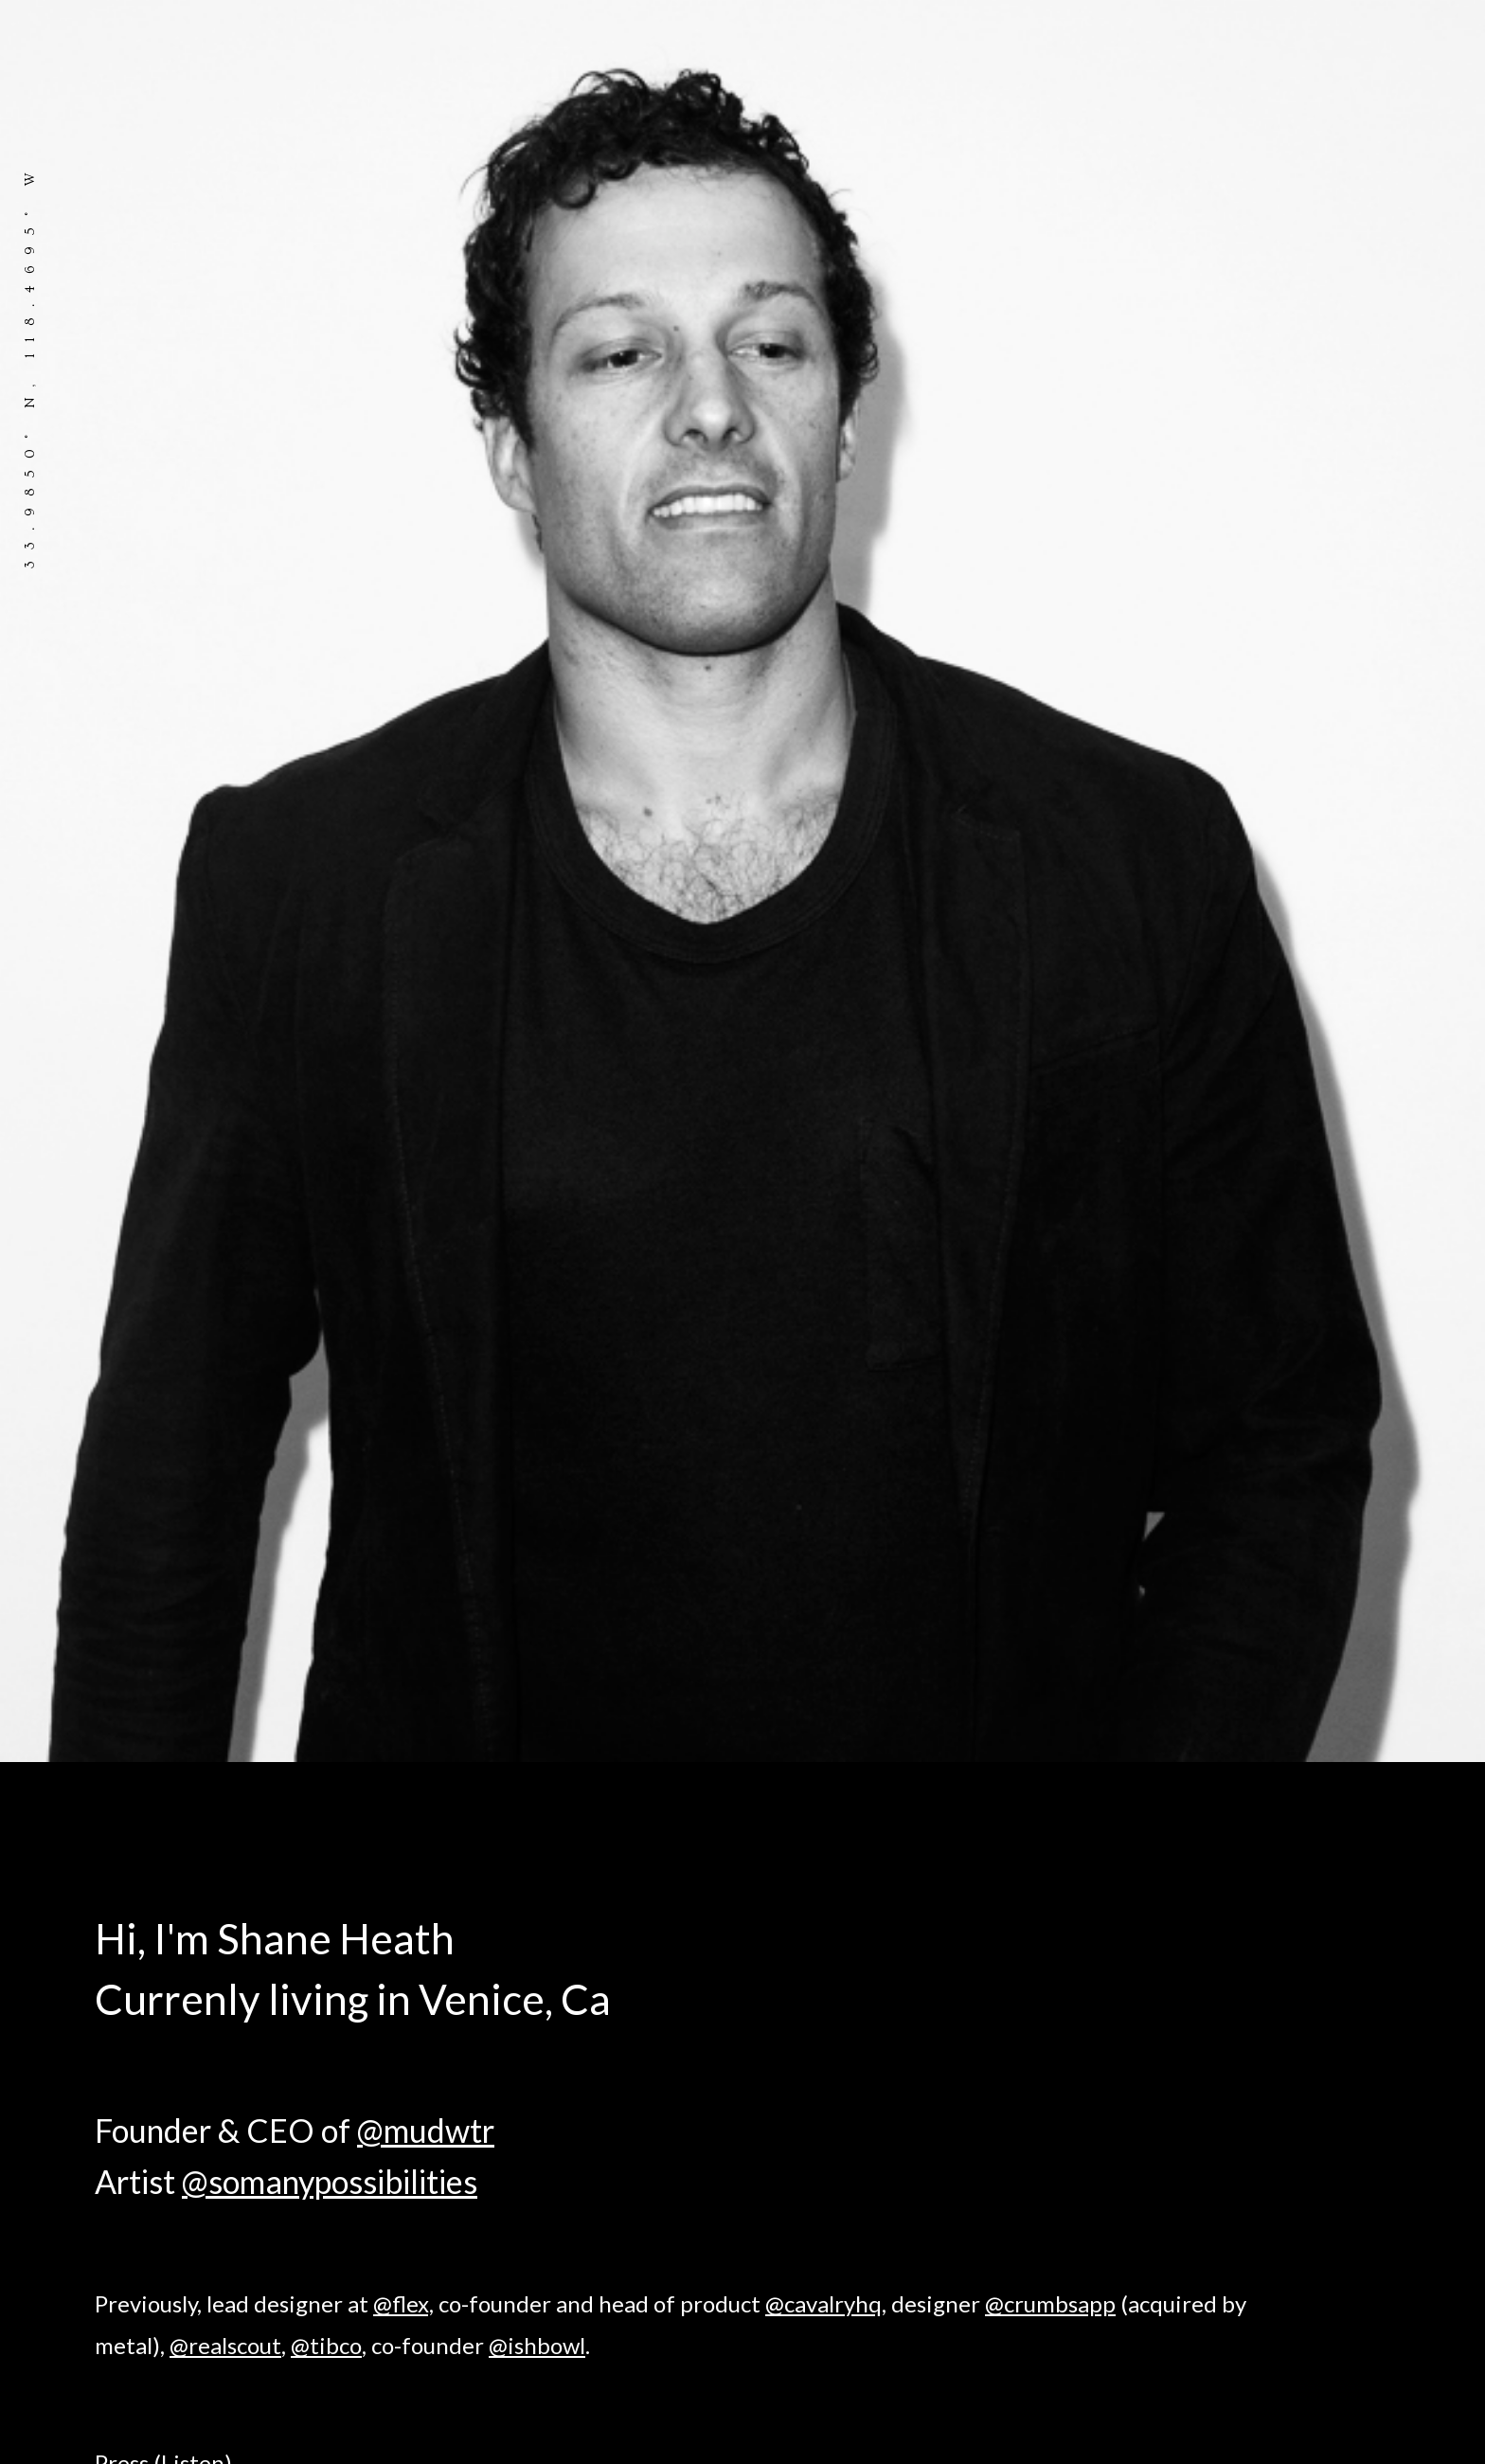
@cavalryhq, (825, 2303)
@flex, (403, 2303)
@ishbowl (537, 2345)
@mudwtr (425, 2130)
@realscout (225, 2345)
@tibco (326, 2345)
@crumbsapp (1050, 2303)
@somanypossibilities (329, 2181)
